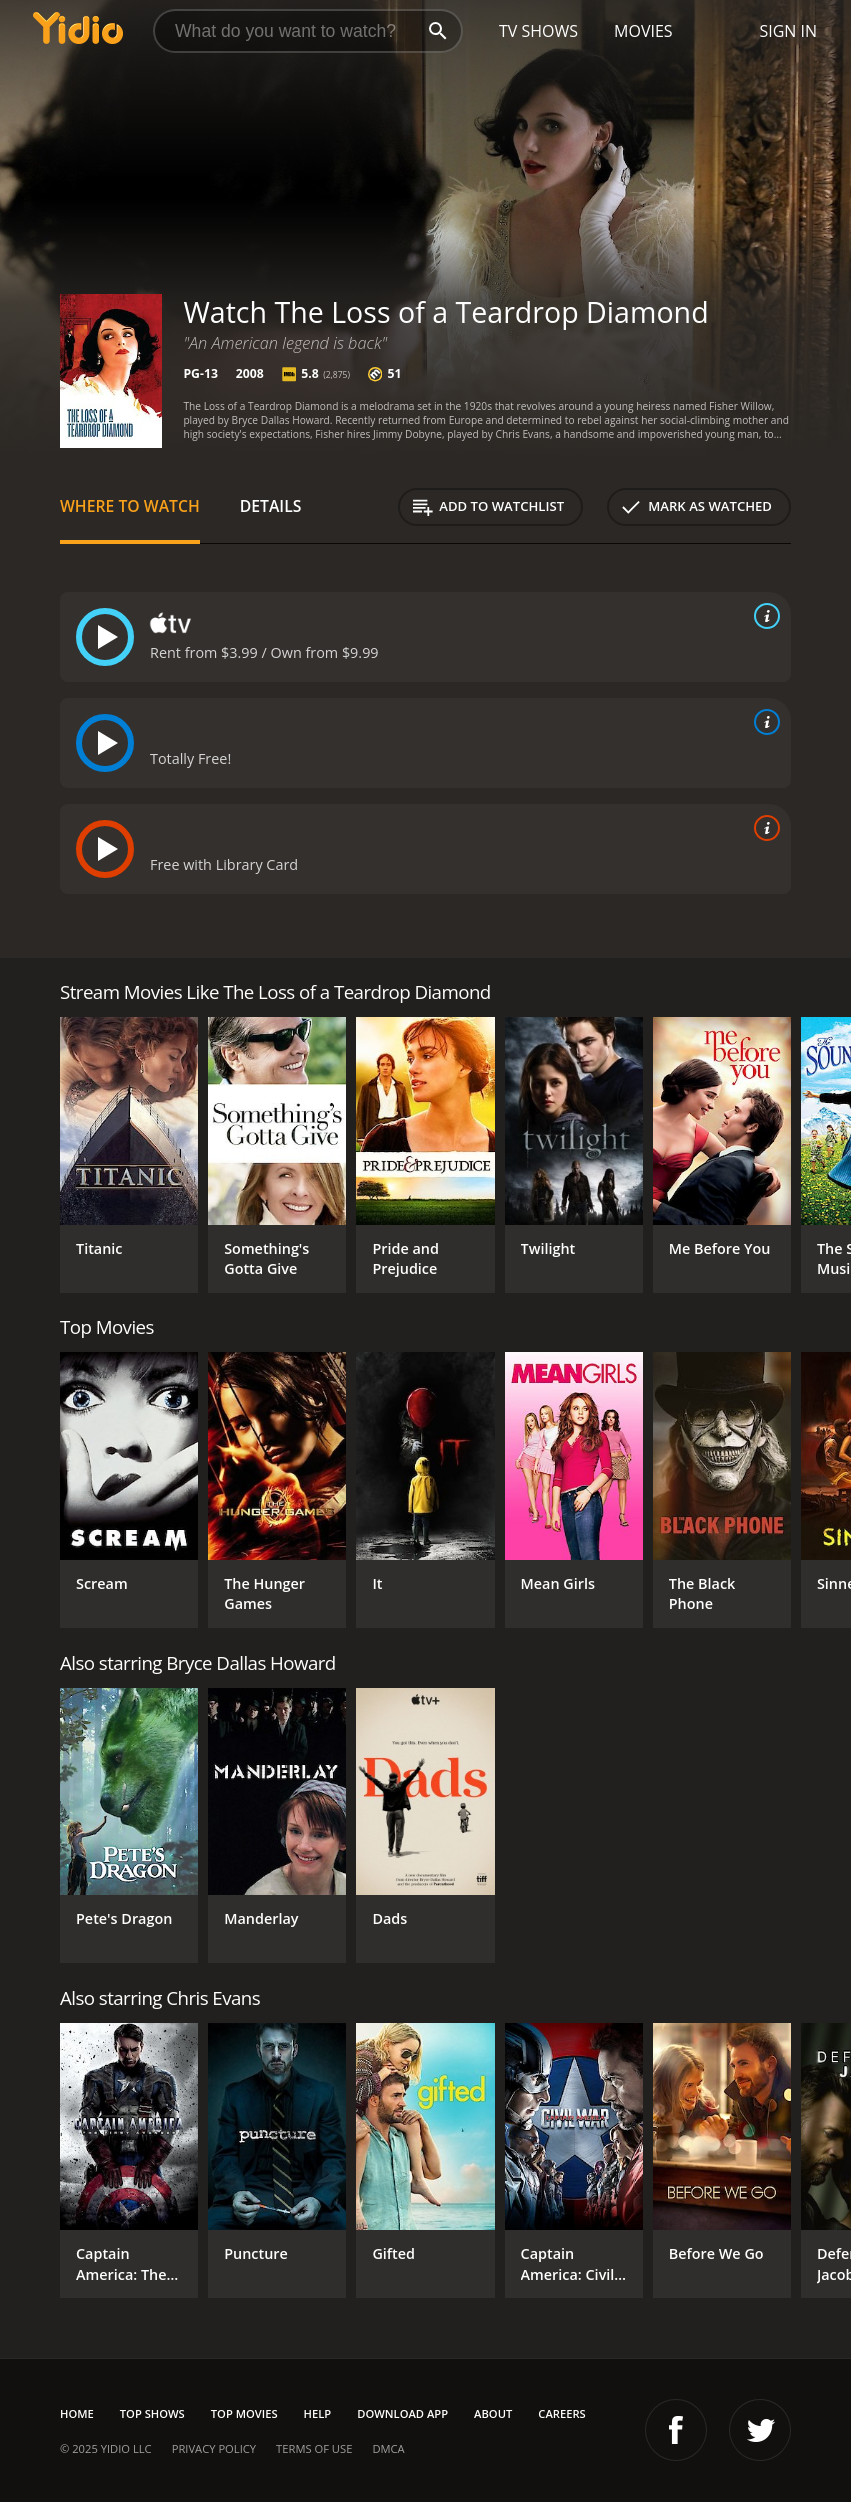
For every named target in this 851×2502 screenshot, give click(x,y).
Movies (643, 31)
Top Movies (244, 2413)
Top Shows (152, 2413)
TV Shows (538, 31)
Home (77, 2413)
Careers (561, 2413)
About (493, 2413)
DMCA (388, 2448)
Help (318, 2413)
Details (271, 506)
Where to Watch (130, 506)
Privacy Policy (214, 2448)
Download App (402, 2413)
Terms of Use (314, 2448)
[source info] (763, 616)
